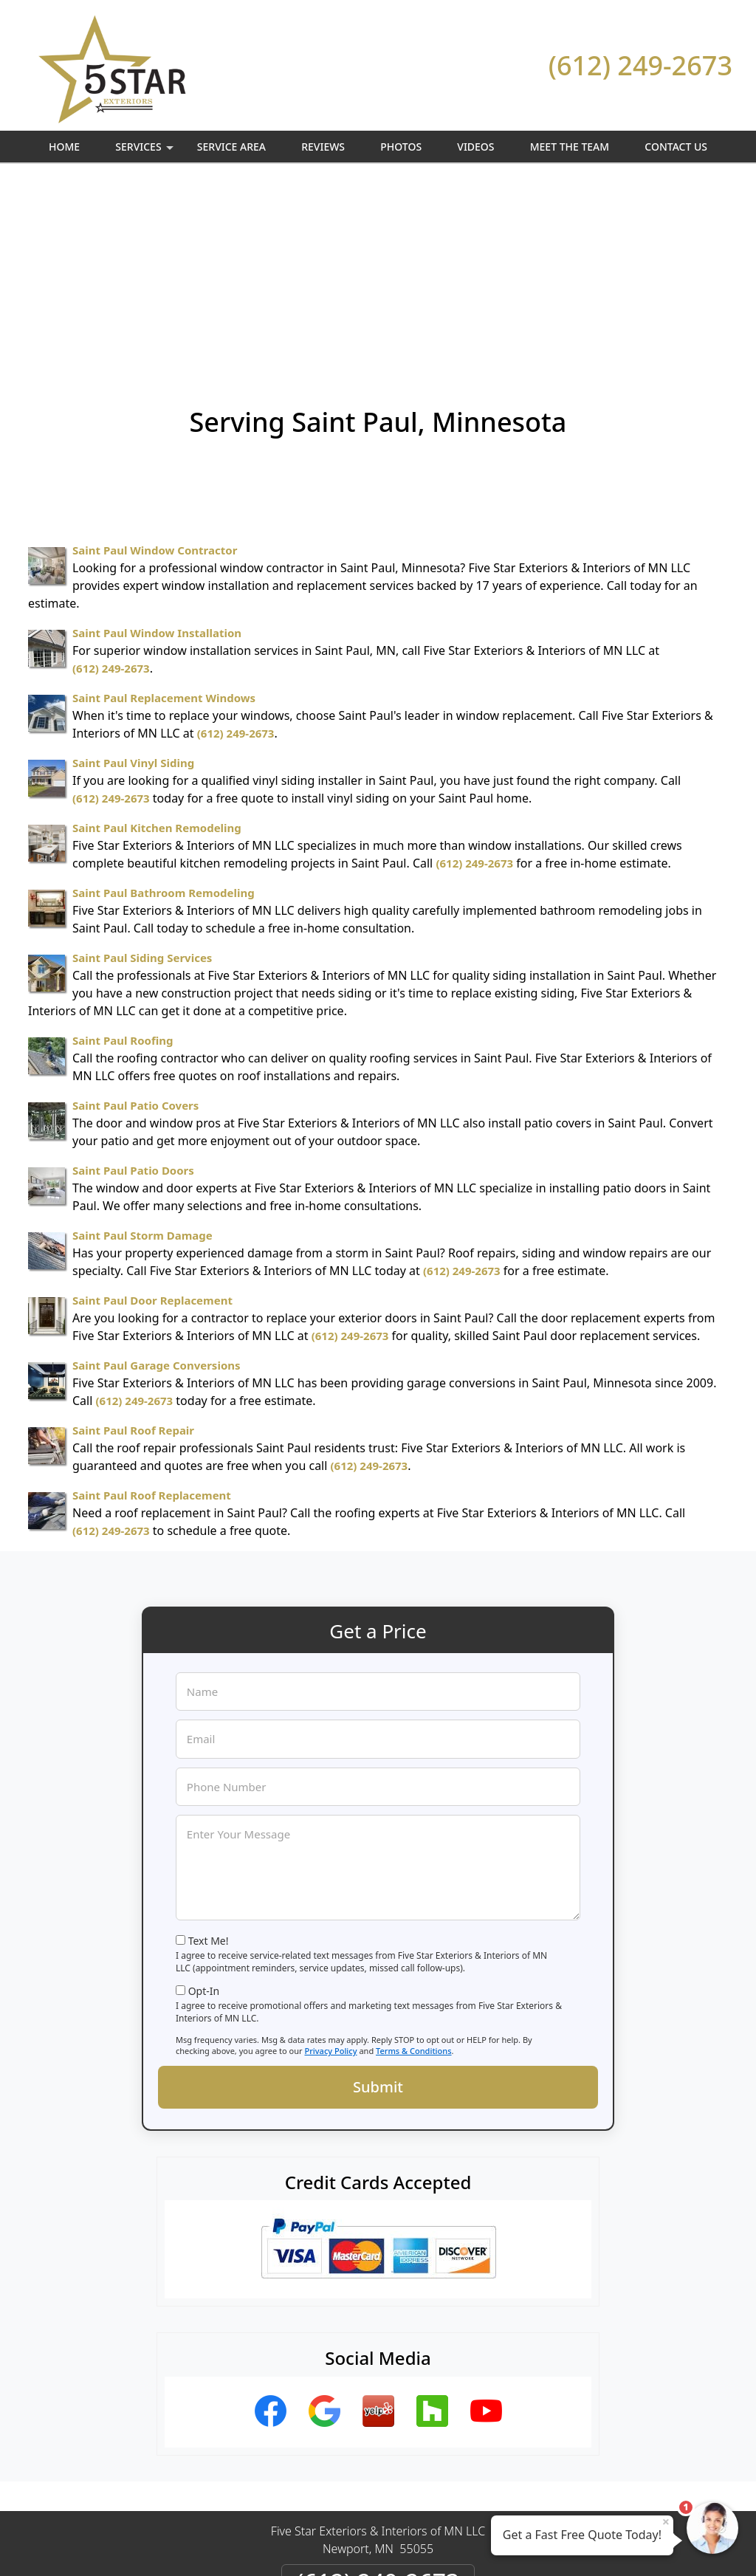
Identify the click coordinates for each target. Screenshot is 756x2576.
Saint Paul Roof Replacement (151, 1312)
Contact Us (676, 147)
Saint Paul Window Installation (156, 450)
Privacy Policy (330, 1868)
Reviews (323, 147)
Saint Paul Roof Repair (133, 1247)
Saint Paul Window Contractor (154, 367)
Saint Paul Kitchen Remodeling (156, 645)
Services (145, 151)
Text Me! (208, 1758)
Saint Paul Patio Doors (133, 987)
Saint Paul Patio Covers (135, 923)
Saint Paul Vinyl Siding (133, 580)
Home (64, 147)
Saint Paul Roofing (122, 858)
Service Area (231, 147)
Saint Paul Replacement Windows (163, 515)
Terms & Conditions (414, 1868)
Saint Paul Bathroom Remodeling (163, 710)
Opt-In (204, 1809)
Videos (475, 147)
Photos (401, 147)
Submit (378, 1904)
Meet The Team (569, 147)
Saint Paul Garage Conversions (156, 1182)
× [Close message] (666, 2521)
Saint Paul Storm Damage (142, 1052)
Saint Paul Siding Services (142, 775)
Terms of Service (489, 2545)
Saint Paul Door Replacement (152, 1117)
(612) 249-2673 (640, 65)
